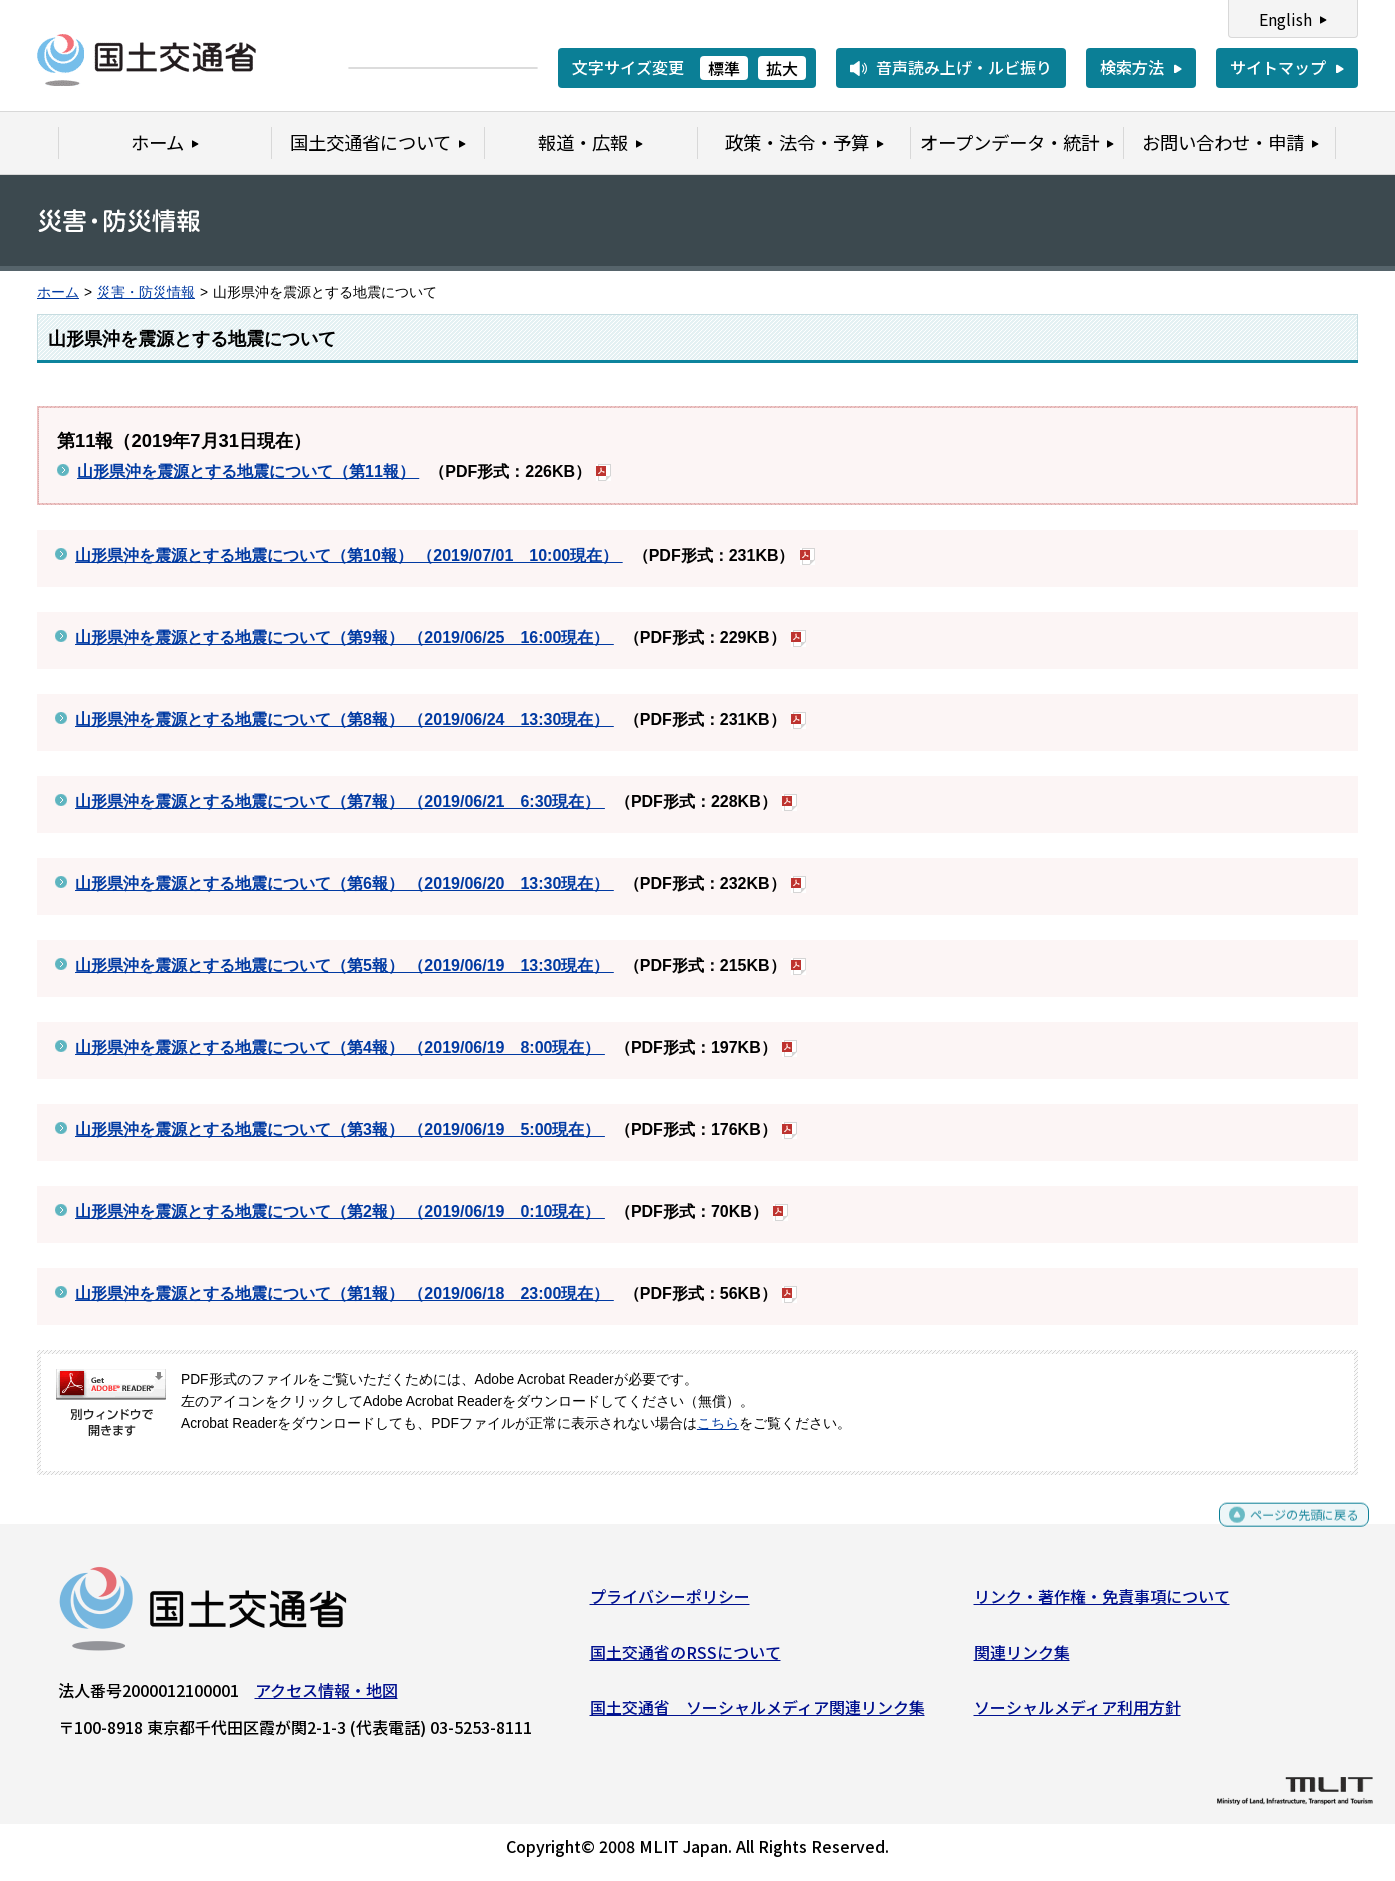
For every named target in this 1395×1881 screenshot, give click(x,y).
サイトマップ (1278, 67)
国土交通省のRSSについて (685, 1659)
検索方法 (1132, 67)
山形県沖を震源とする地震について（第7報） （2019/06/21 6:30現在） (340, 801)
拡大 (782, 68)
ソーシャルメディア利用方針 (1077, 1715)
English (1285, 19)
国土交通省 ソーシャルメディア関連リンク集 (757, 1715)
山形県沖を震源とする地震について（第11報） (248, 471)
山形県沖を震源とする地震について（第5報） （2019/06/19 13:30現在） (344, 965)
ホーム (58, 292)
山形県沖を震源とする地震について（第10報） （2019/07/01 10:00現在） (349, 555)
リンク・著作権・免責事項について (1102, 1604)
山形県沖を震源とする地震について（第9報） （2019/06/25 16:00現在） (344, 637)
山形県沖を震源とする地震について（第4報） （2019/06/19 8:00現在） (340, 1047)
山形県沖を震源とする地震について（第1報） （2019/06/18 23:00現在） (344, 1293)
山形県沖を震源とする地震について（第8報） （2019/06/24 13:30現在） (344, 719)
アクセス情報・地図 (326, 1698)
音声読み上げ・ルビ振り (964, 67)
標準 (724, 68)
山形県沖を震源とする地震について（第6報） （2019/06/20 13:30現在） (344, 883)
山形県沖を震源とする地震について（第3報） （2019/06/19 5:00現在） (340, 1129)
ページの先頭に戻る (1287, 1531)
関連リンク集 (1022, 1659)
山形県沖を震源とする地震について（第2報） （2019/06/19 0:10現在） (340, 1211)
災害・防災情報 (146, 292)
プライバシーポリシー (670, 1604)
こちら (718, 1423)
